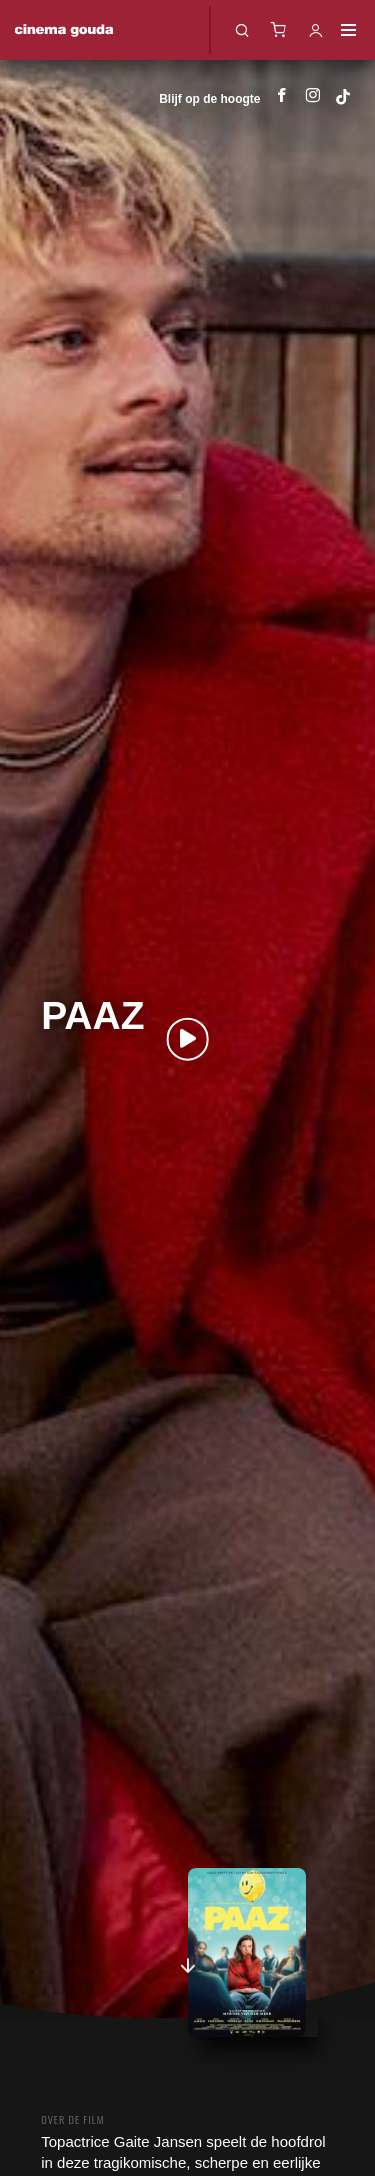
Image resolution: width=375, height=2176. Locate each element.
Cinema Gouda (64, 30)
